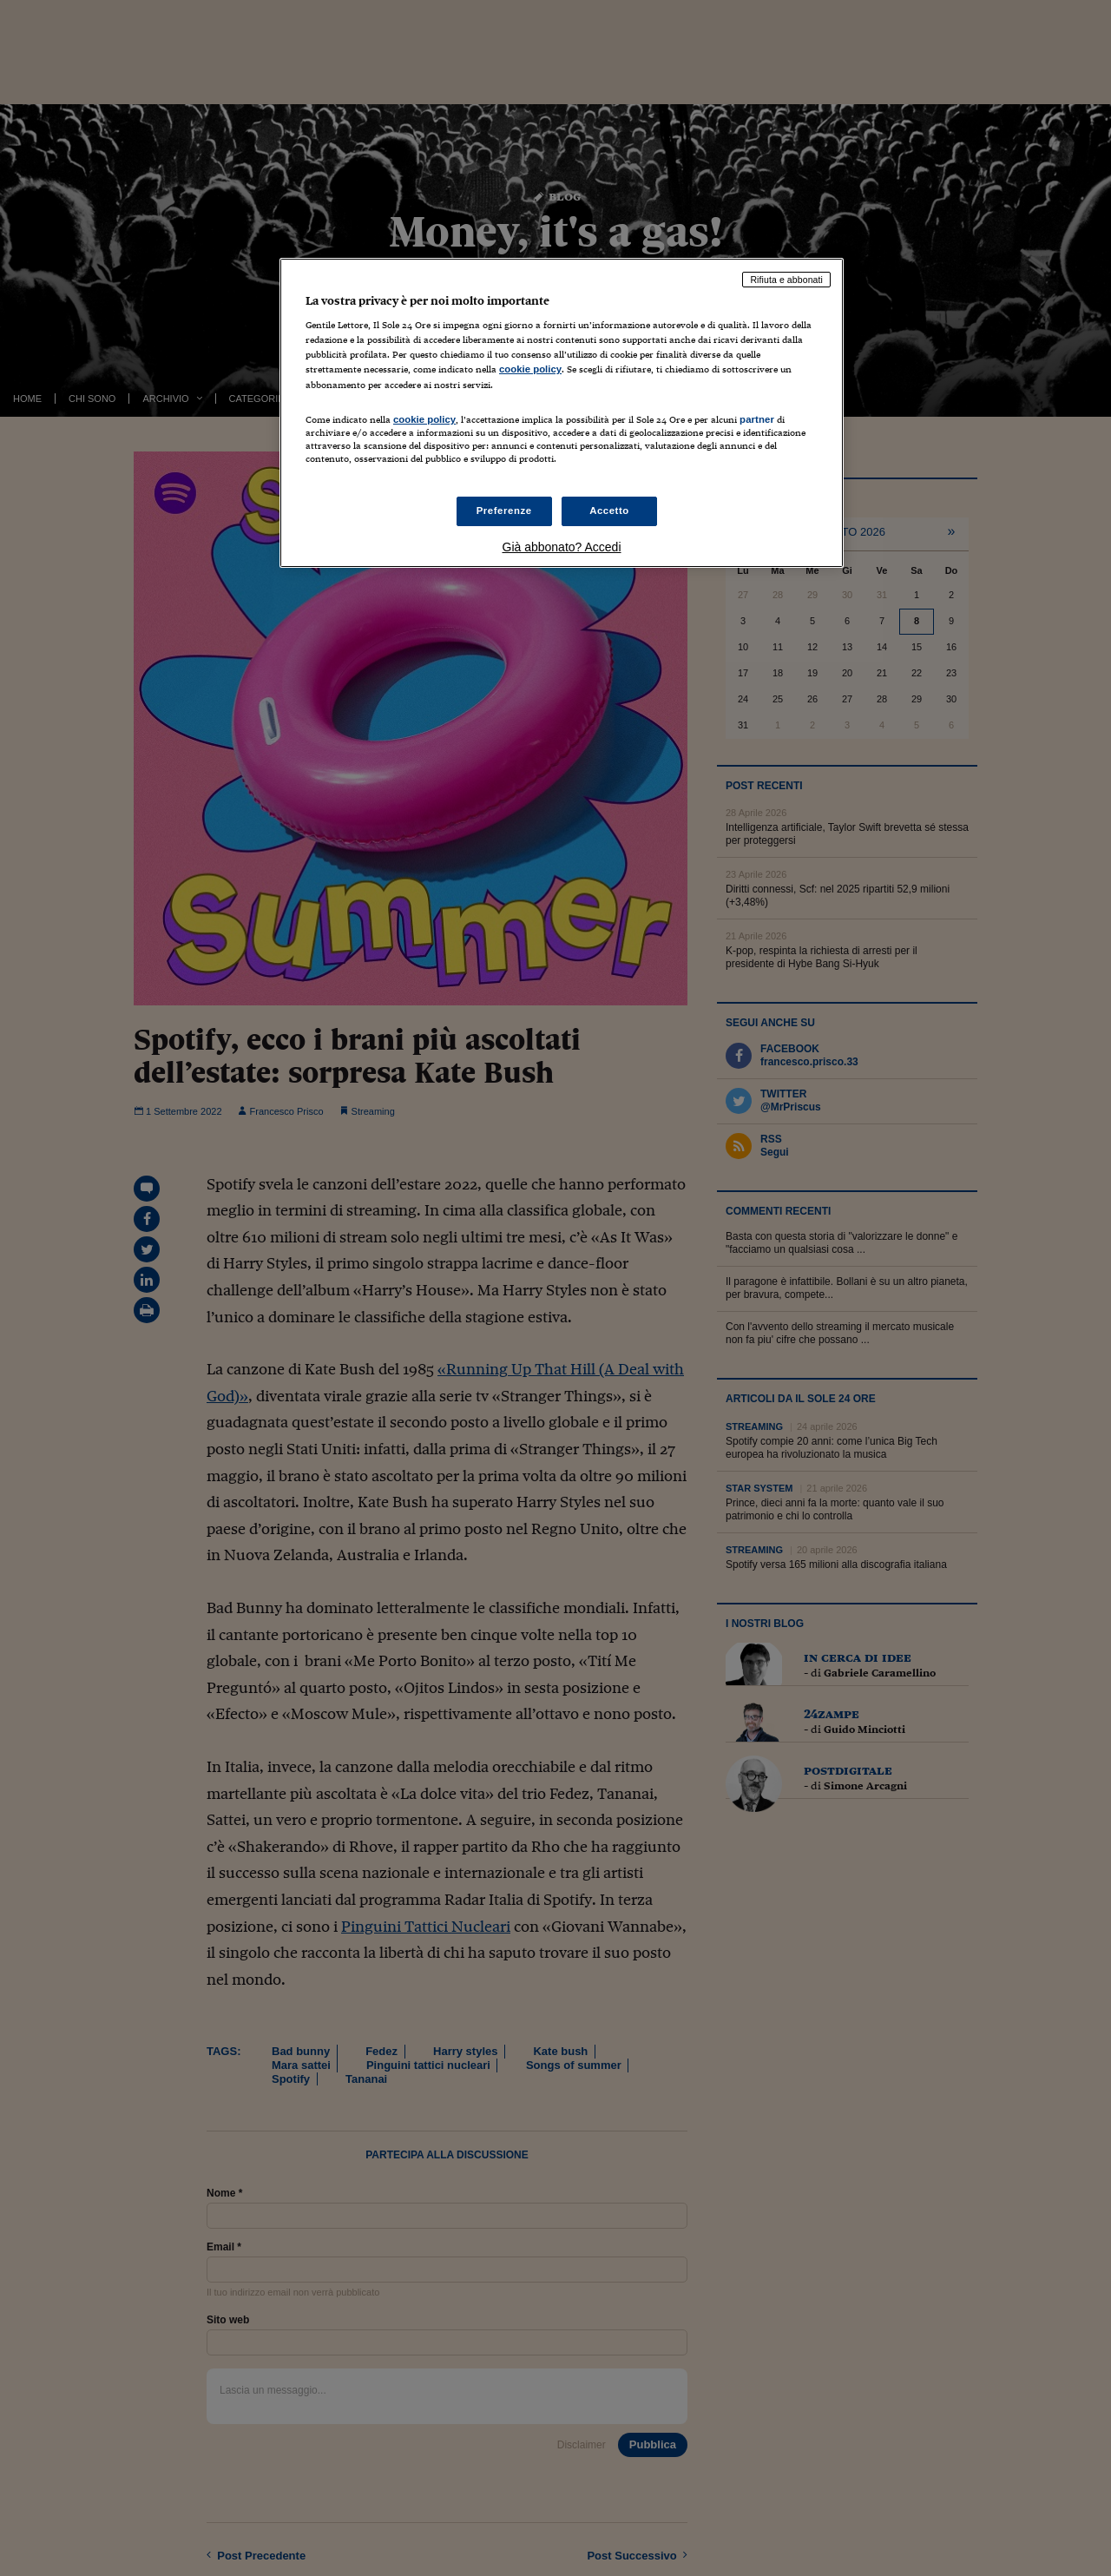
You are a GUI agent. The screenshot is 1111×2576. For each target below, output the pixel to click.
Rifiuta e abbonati (786, 279)
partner (757, 419)
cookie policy (530, 369)
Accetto (609, 510)
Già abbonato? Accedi (562, 547)
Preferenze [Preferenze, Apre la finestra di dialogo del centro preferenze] (504, 510)
